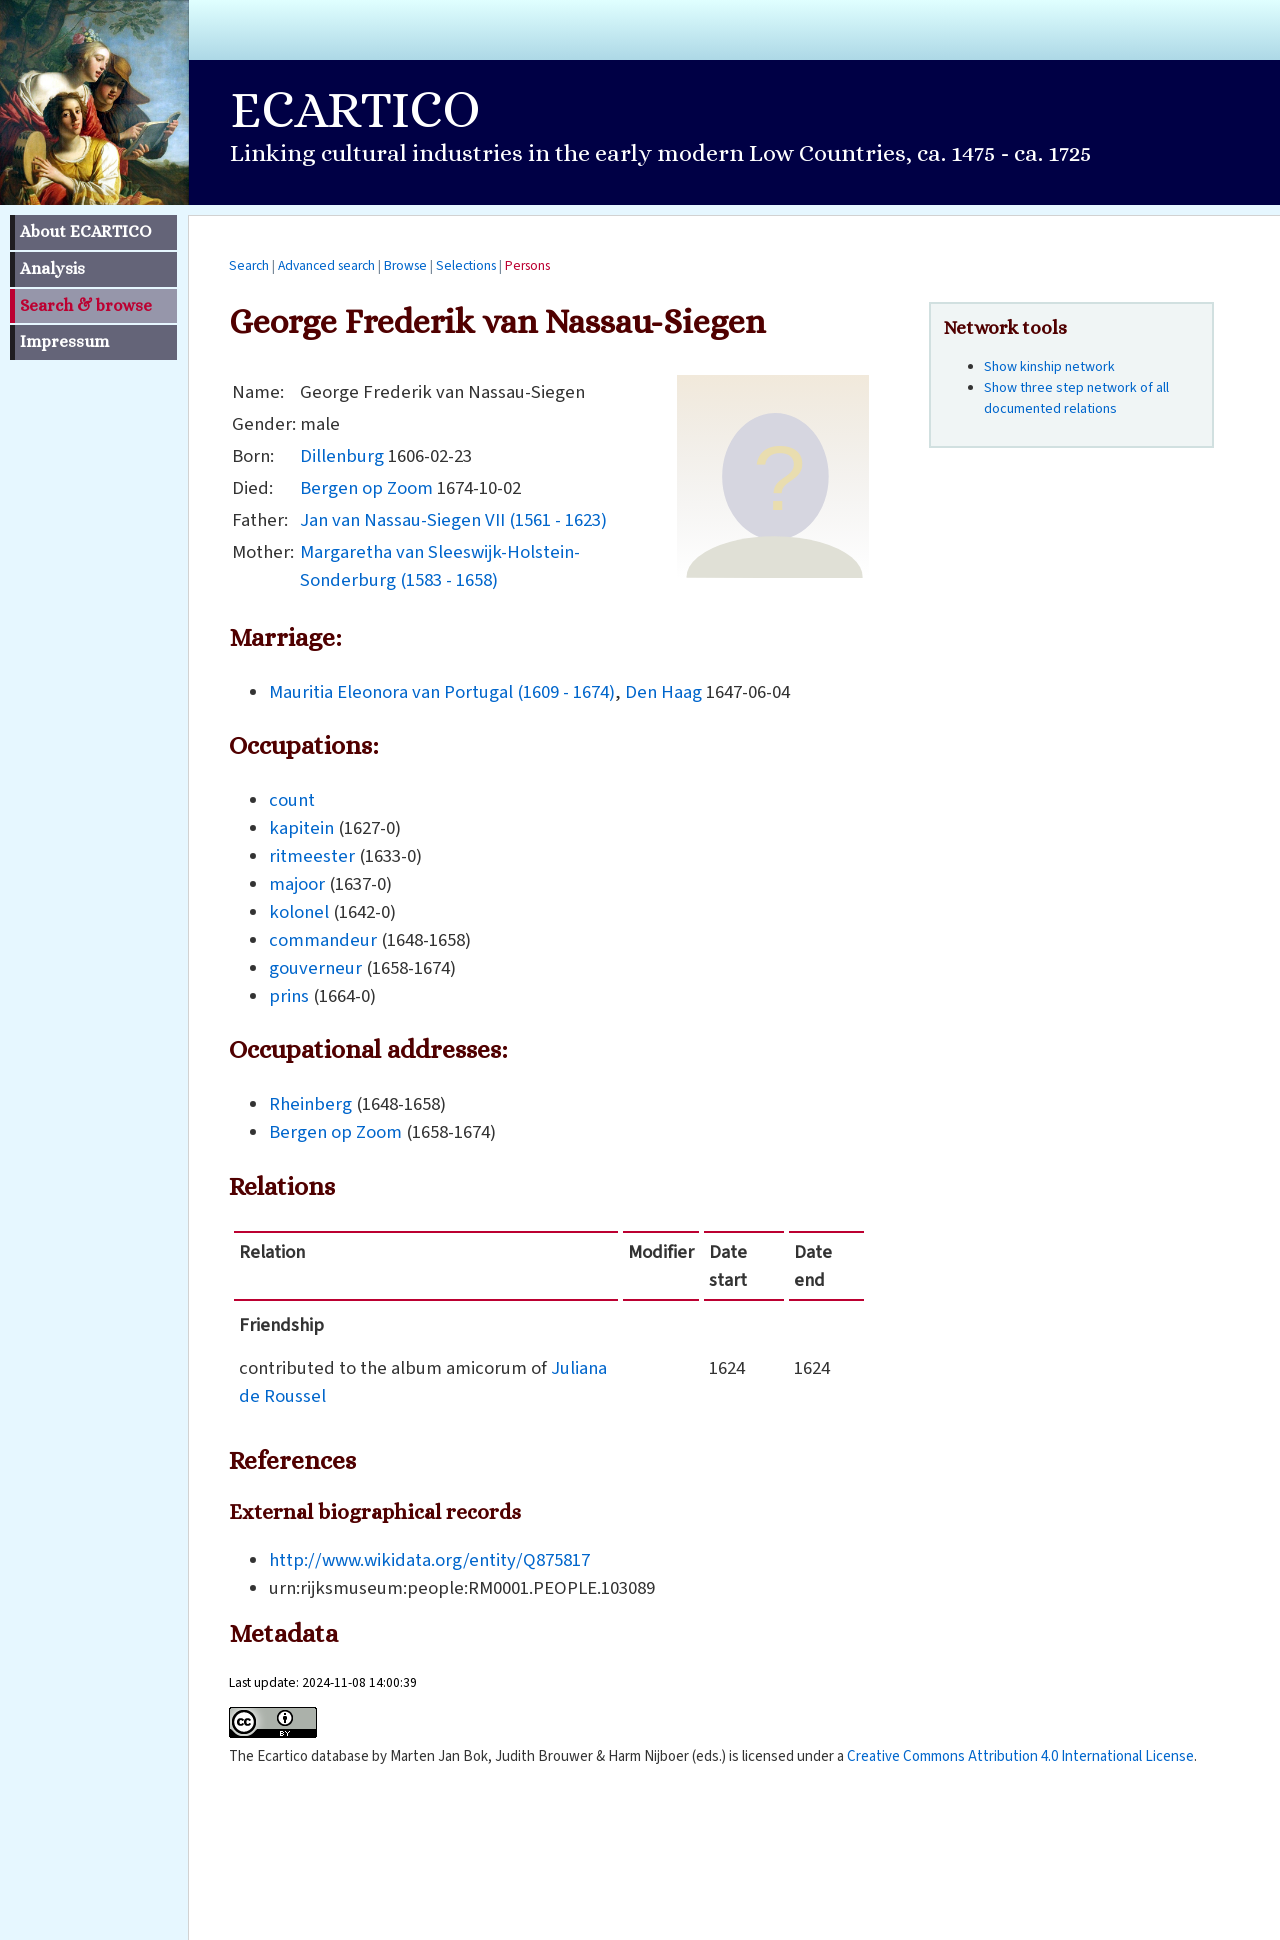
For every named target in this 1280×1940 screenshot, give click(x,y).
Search (249, 265)
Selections (466, 265)
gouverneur (315, 968)
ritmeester (312, 856)
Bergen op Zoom (366, 488)
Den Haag (663, 692)
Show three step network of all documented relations (1076, 398)
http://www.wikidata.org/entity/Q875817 (429, 1560)
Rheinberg (310, 1104)
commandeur (323, 940)
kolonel (299, 912)
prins (289, 996)
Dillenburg (342, 456)
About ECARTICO (85, 231)
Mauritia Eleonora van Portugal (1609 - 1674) (442, 692)
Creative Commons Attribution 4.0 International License (1020, 1756)
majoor (297, 884)
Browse (405, 265)
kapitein (301, 828)
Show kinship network (1049, 367)
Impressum (64, 341)
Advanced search (326, 265)
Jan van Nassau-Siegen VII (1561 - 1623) (453, 520)
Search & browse (86, 305)
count (292, 800)
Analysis (52, 268)
